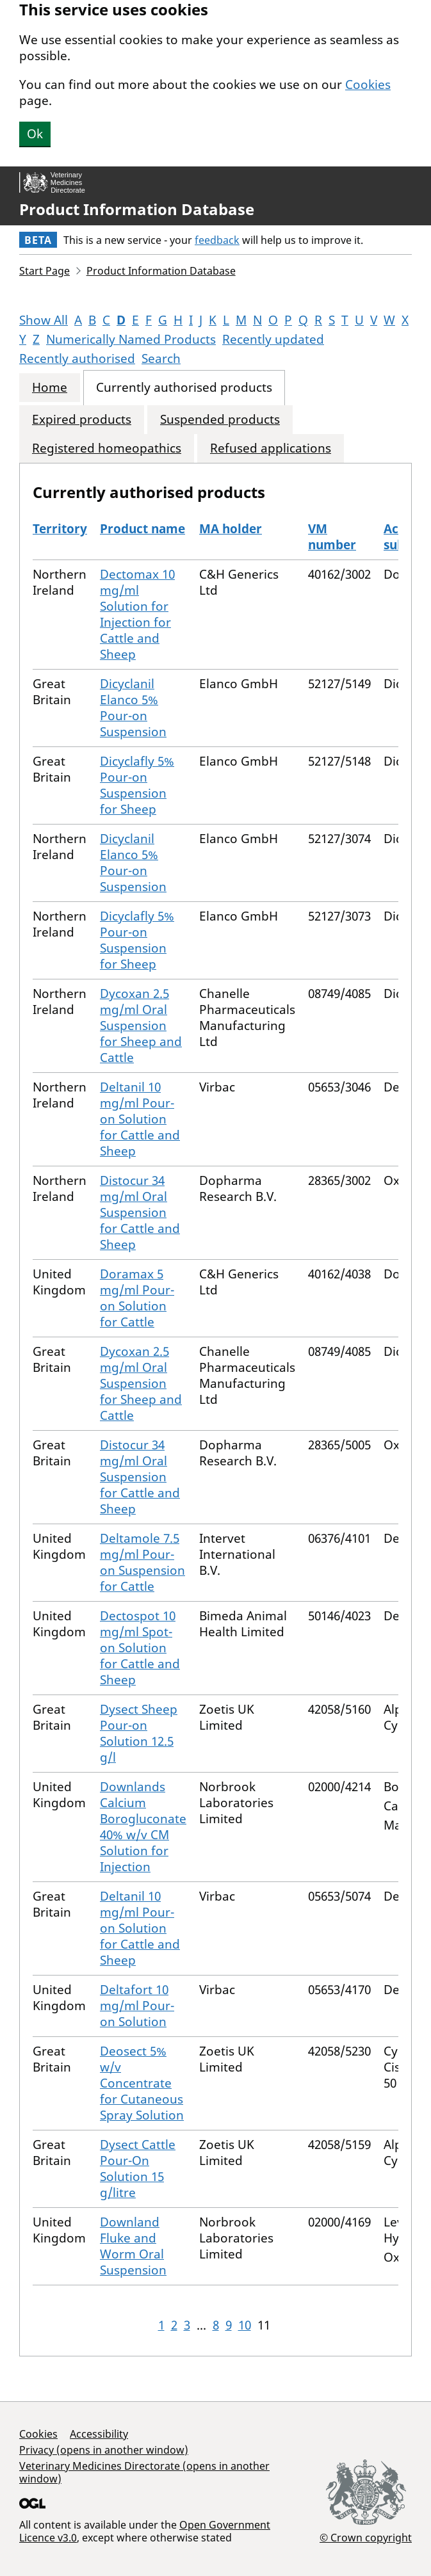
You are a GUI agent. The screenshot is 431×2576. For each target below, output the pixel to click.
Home (49, 388)
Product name (142, 528)
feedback (217, 240)
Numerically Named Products (131, 339)
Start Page (44, 271)
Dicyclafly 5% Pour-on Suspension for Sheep (137, 785)
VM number (332, 536)
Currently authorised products (184, 388)
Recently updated (273, 339)
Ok (35, 133)
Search (161, 358)
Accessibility (99, 2434)
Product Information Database (136, 209)
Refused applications (270, 448)
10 (244, 2325)
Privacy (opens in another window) (103, 2450)
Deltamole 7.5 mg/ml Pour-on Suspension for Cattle (142, 1562)
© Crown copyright (366, 2537)
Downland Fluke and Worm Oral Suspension (133, 2246)
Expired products (81, 420)
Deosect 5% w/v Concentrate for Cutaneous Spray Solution (142, 2083)
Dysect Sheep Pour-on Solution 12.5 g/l (138, 1733)
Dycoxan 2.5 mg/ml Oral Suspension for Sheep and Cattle (141, 1025)
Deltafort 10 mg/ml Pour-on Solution (137, 2005)
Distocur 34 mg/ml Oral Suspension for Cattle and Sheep (140, 1212)
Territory (60, 528)
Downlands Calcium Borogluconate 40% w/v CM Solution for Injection (143, 1826)
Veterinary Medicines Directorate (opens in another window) (144, 2472)
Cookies (368, 84)
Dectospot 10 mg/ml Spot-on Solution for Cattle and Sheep (140, 1647)
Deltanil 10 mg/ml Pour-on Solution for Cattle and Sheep (140, 1119)
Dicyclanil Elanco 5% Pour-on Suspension (133, 707)
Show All (43, 320)
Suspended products (220, 420)
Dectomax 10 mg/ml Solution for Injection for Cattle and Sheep (137, 614)
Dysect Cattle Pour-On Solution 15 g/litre (137, 2168)
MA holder (230, 528)
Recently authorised (77, 358)
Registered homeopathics (106, 448)
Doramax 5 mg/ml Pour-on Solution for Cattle (137, 1298)
